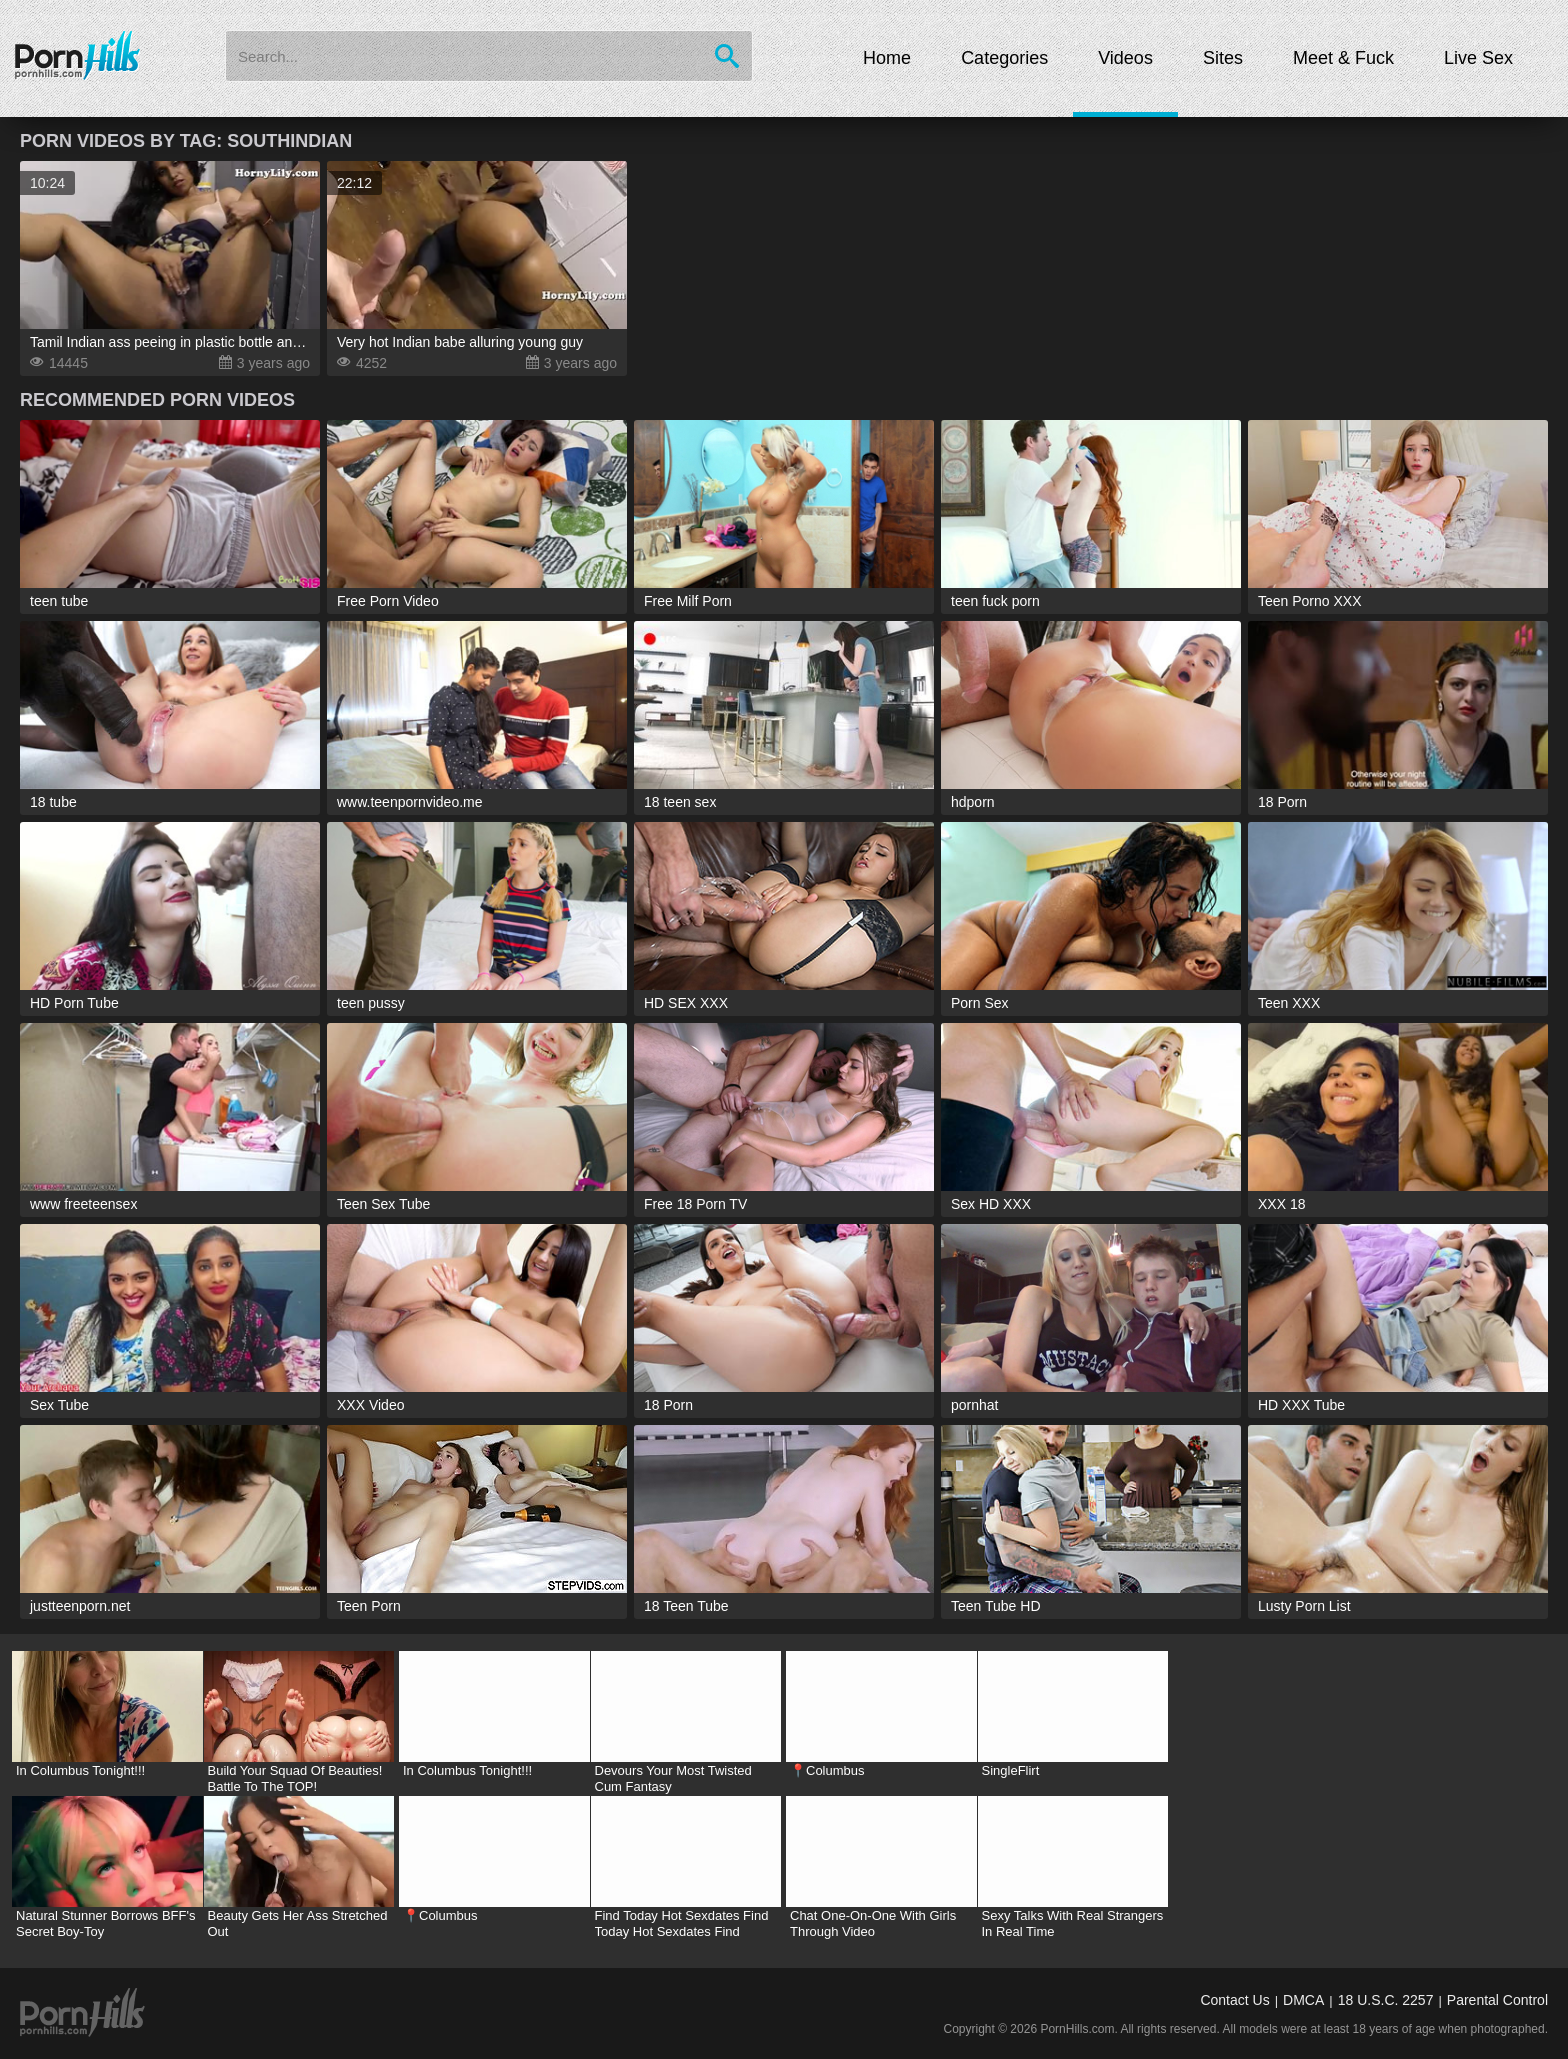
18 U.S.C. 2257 (1386, 2000)
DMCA (1303, 2000)
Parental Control (1497, 2000)
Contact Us (1234, 2000)
